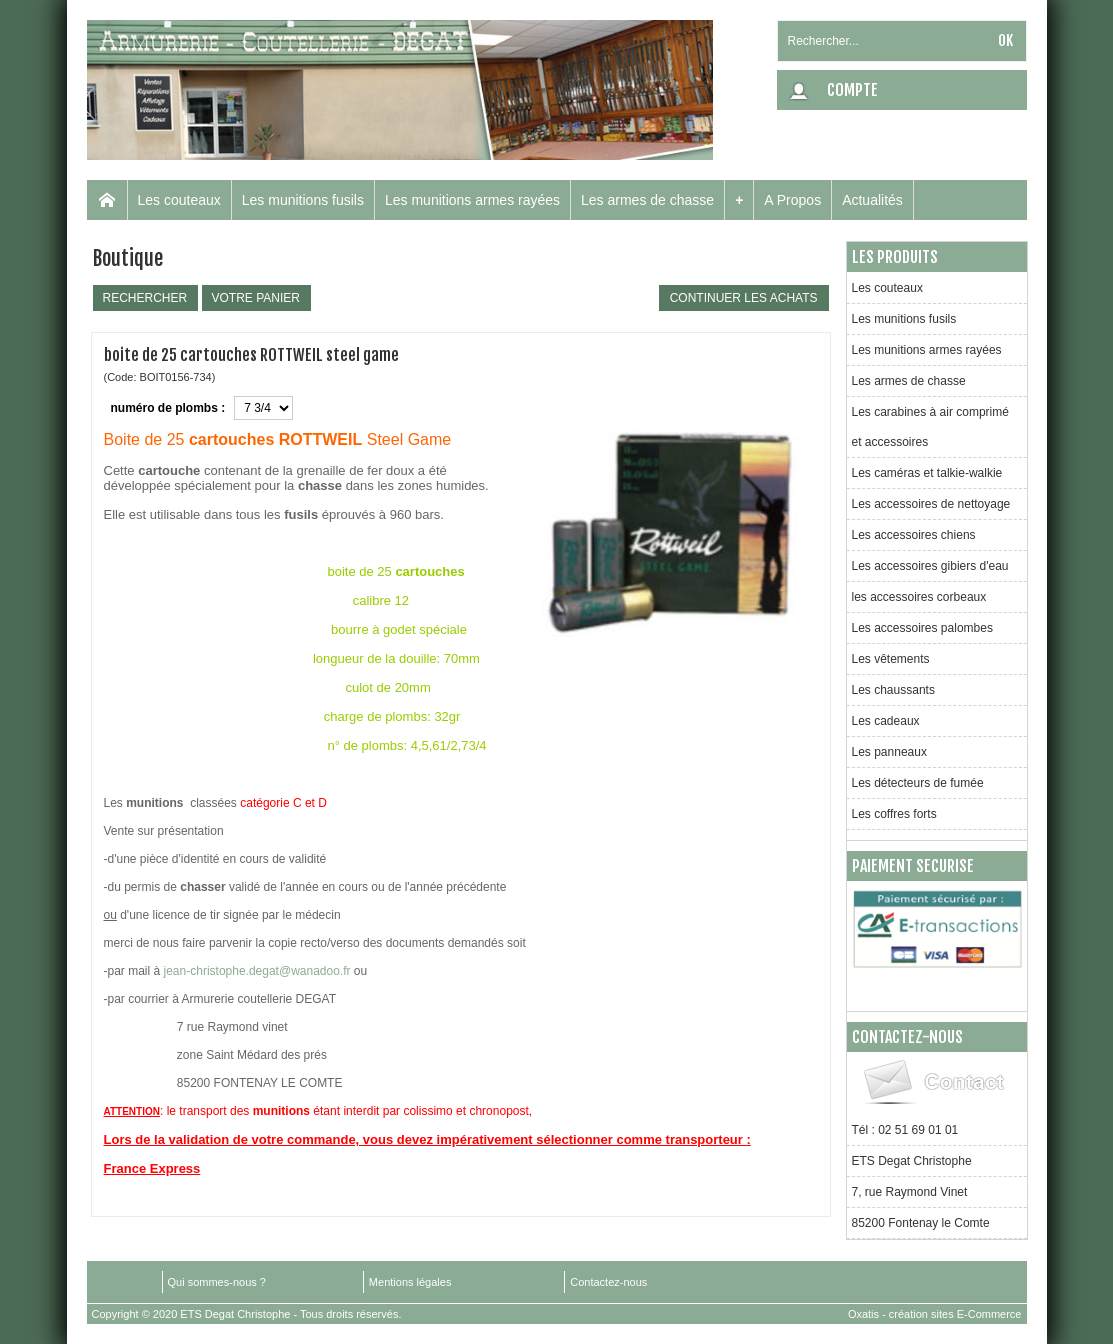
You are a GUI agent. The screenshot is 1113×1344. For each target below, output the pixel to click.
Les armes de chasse (647, 200)
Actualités (872, 200)
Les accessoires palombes (922, 628)
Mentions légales (410, 1282)
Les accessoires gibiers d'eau (930, 566)
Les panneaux (889, 752)
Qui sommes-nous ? (217, 1282)
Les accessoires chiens (914, 535)
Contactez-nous (608, 1282)
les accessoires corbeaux (919, 597)
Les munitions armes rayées (472, 200)
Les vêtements (891, 659)
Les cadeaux (886, 721)
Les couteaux (179, 200)
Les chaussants (893, 690)
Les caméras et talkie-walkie (927, 473)
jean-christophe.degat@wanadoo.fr (257, 971)
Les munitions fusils (303, 200)
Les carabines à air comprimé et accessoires (930, 427)
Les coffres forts (894, 814)
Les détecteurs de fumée (918, 783)
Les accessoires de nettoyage (931, 504)
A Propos (792, 200)
